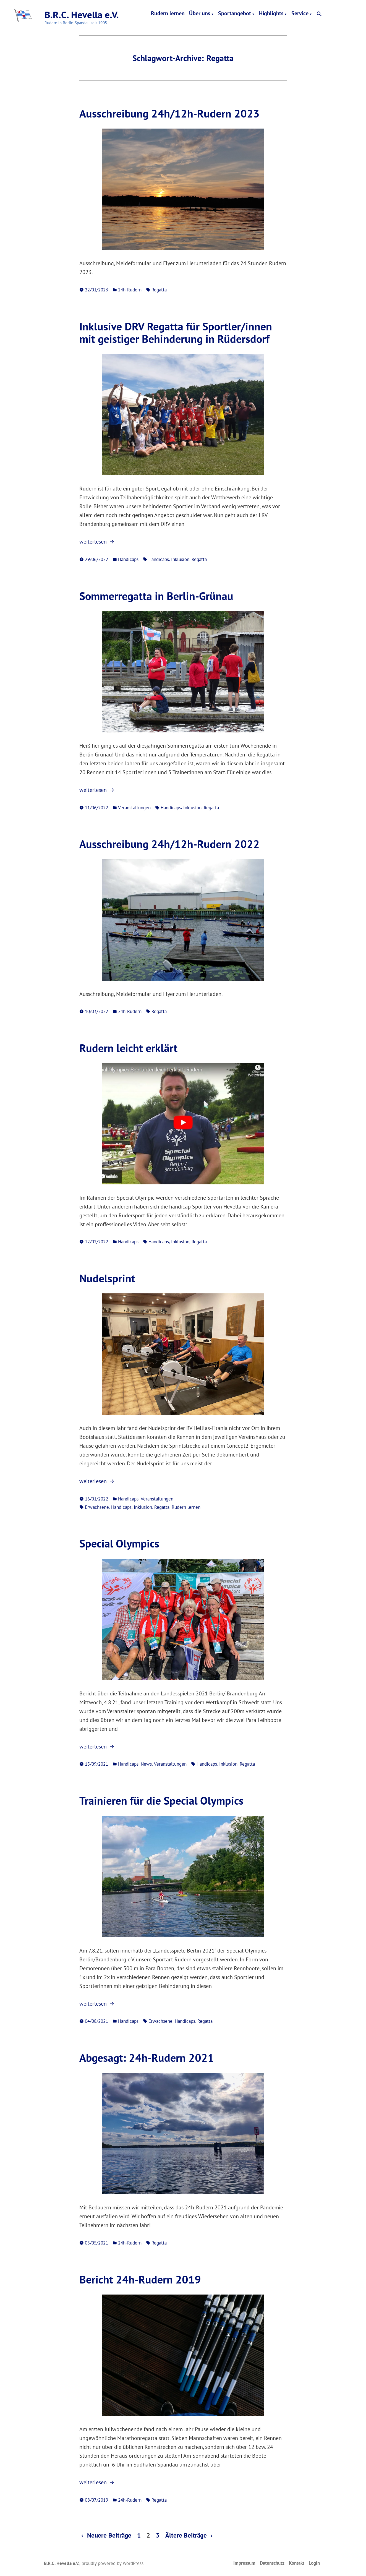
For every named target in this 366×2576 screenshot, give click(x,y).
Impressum (244, 2563)
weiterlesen (96, 541)
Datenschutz (272, 2563)
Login (314, 2563)
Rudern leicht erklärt (128, 1048)
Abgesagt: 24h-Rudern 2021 (146, 2057)
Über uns (199, 14)
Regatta (159, 289)
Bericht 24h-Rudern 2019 (140, 2279)
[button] (319, 14)
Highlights (271, 14)
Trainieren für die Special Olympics (161, 1800)
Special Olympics (119, 1543)
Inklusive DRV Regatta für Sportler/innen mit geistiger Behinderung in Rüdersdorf (175, 332)
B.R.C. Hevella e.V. (82, 14)
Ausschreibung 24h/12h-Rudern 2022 (169, 844)
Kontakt (296, 2563)
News (146, 1764)
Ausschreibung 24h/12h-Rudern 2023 (169, 113)
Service (300, 14)
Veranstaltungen (134, 807)
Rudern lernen (168, 14)
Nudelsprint (107, 1278)
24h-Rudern (130, 289)
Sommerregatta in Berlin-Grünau (156, 596)
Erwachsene (97, 1507)
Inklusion (180, 559)
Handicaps (128, 559)
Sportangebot (234, 14)
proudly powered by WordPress (112, 2563)
